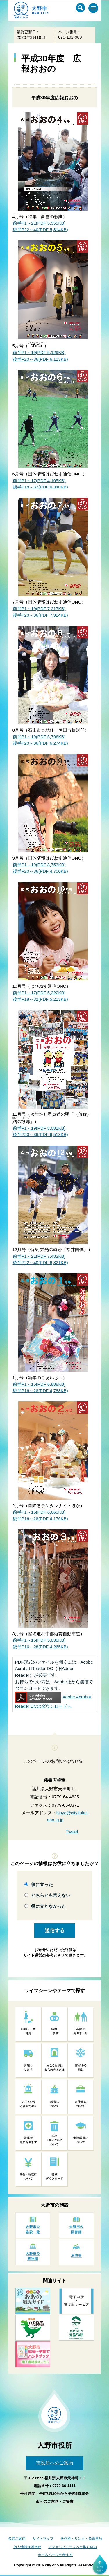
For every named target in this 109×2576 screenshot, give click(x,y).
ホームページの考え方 (55, 2555)
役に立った (42, 1884)
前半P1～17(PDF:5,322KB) (39, 992)
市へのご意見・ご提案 (55, 2501)
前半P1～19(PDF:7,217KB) (39, 608)
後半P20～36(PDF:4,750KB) (40, 871)
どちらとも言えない (50, 1895)
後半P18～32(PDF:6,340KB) (40, 486)
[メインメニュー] (93, 8)
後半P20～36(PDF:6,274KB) (40, 743)
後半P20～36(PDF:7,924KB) (40, 614)
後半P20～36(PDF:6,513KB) (40, 1134)
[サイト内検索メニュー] (80, 7)
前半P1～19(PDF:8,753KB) (39, 864)
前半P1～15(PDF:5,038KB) (39, 1640)
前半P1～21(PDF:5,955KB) (39, 222)
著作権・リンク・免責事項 (81, 2539)
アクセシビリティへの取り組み (72, 2547)
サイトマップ (43, 2539)
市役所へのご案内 (54, 2462)
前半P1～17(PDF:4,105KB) (39, 480)
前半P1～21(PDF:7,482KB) (39, 1256)
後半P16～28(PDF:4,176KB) (40, 1518)
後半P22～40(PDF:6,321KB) (40, 1262)
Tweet (72, 1831)
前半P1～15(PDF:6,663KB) (39, 1511)
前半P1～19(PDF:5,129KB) (39, 352)
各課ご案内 (17, 2539)
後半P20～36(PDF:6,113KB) (40, 359)
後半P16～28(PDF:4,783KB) (40, 1390)
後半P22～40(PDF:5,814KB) (40, 229)
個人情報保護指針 (27, 2547)
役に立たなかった (48, 1906)
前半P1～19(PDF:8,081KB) (39, 1128)
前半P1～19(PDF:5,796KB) (39, 736)
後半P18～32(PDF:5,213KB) (40, 999)
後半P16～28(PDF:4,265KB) (40, 1646)
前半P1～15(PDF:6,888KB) (39, 1384)
